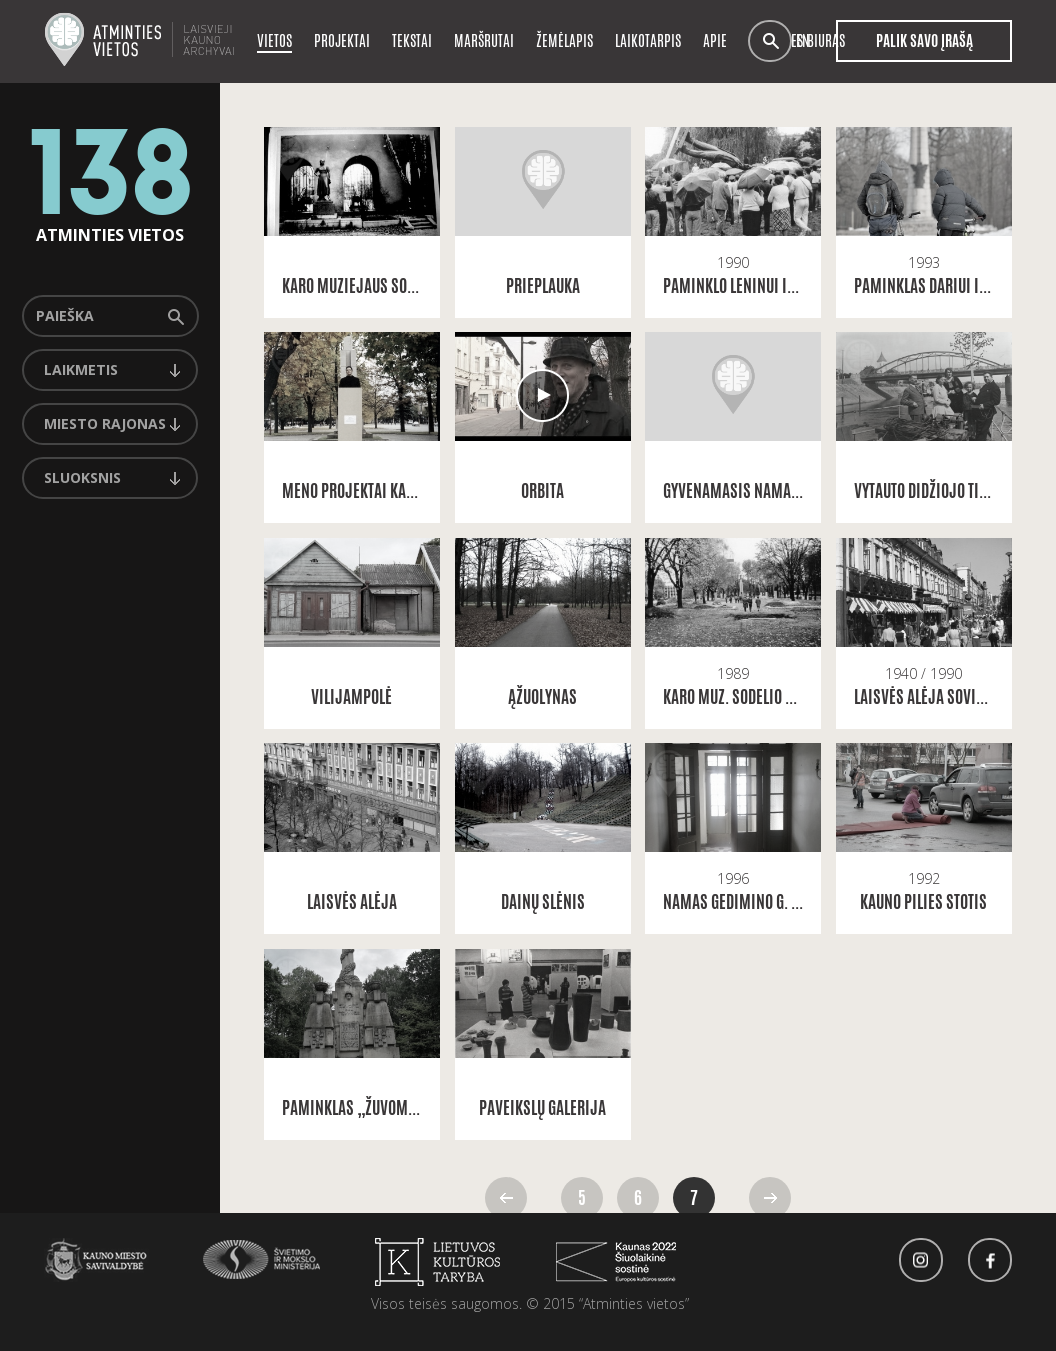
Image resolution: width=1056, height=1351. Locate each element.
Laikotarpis (648, 40)
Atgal (506, 1198)
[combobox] (110, 370)
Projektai (342, 40)
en (802, 41)
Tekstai (412, 40)
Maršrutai (484, 40)
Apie (715, 40)
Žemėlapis (564, 40)
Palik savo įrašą (924, 41)
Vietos (274, 40)
